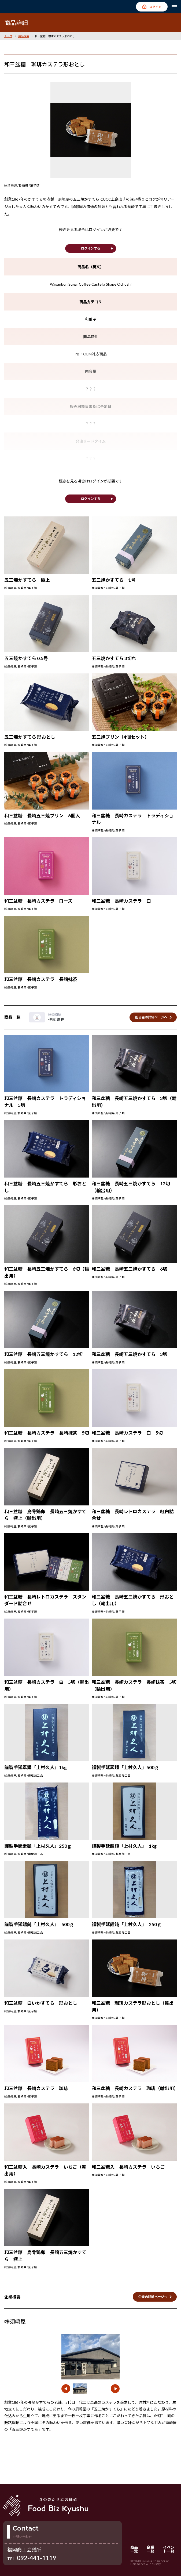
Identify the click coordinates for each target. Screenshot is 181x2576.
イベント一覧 (168, 2549)
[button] (65, 2388)
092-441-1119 (36, 2558)
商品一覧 (134, 2549)
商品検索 (23, 36)
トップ (8, 36)
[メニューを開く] (174, 6)
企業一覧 (150, 2549)
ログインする (90, 248)
